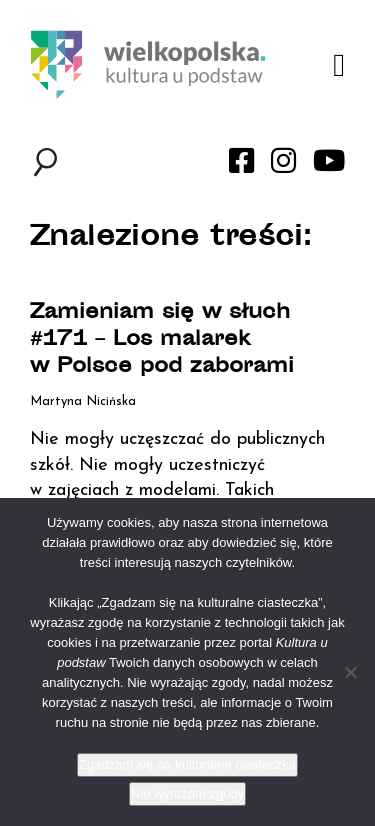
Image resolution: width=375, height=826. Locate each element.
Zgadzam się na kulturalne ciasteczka (187, 764)
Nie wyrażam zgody (187, 793)
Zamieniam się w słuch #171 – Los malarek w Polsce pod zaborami (162, 340)
